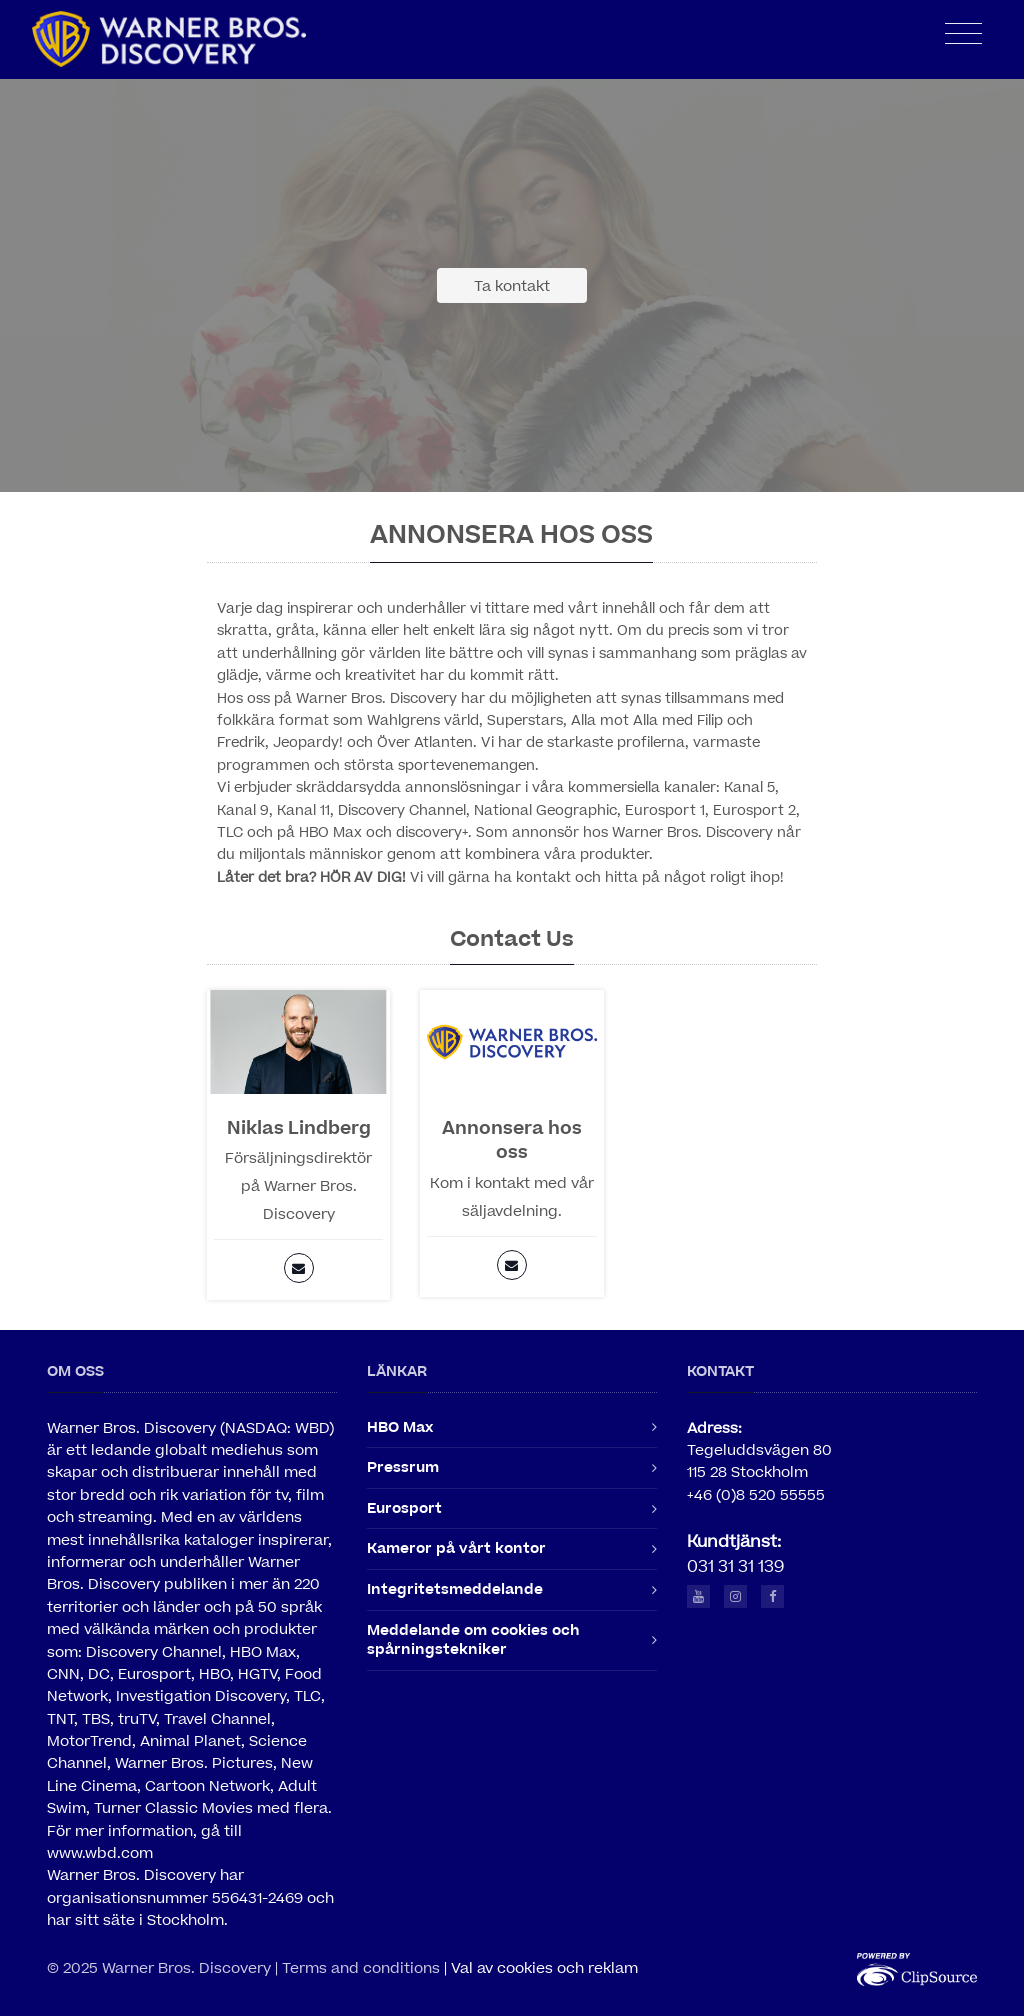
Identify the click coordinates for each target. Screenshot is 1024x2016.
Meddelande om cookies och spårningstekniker (473, 1640)
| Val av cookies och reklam (541, 1968)
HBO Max (400, 1427)
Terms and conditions (361, 1968)
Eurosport (404, 1508)
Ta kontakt (512, 286)
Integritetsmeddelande (455, 1589)
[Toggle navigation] (963, 34)
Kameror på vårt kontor (456, 1548)
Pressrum (403, 1467)
